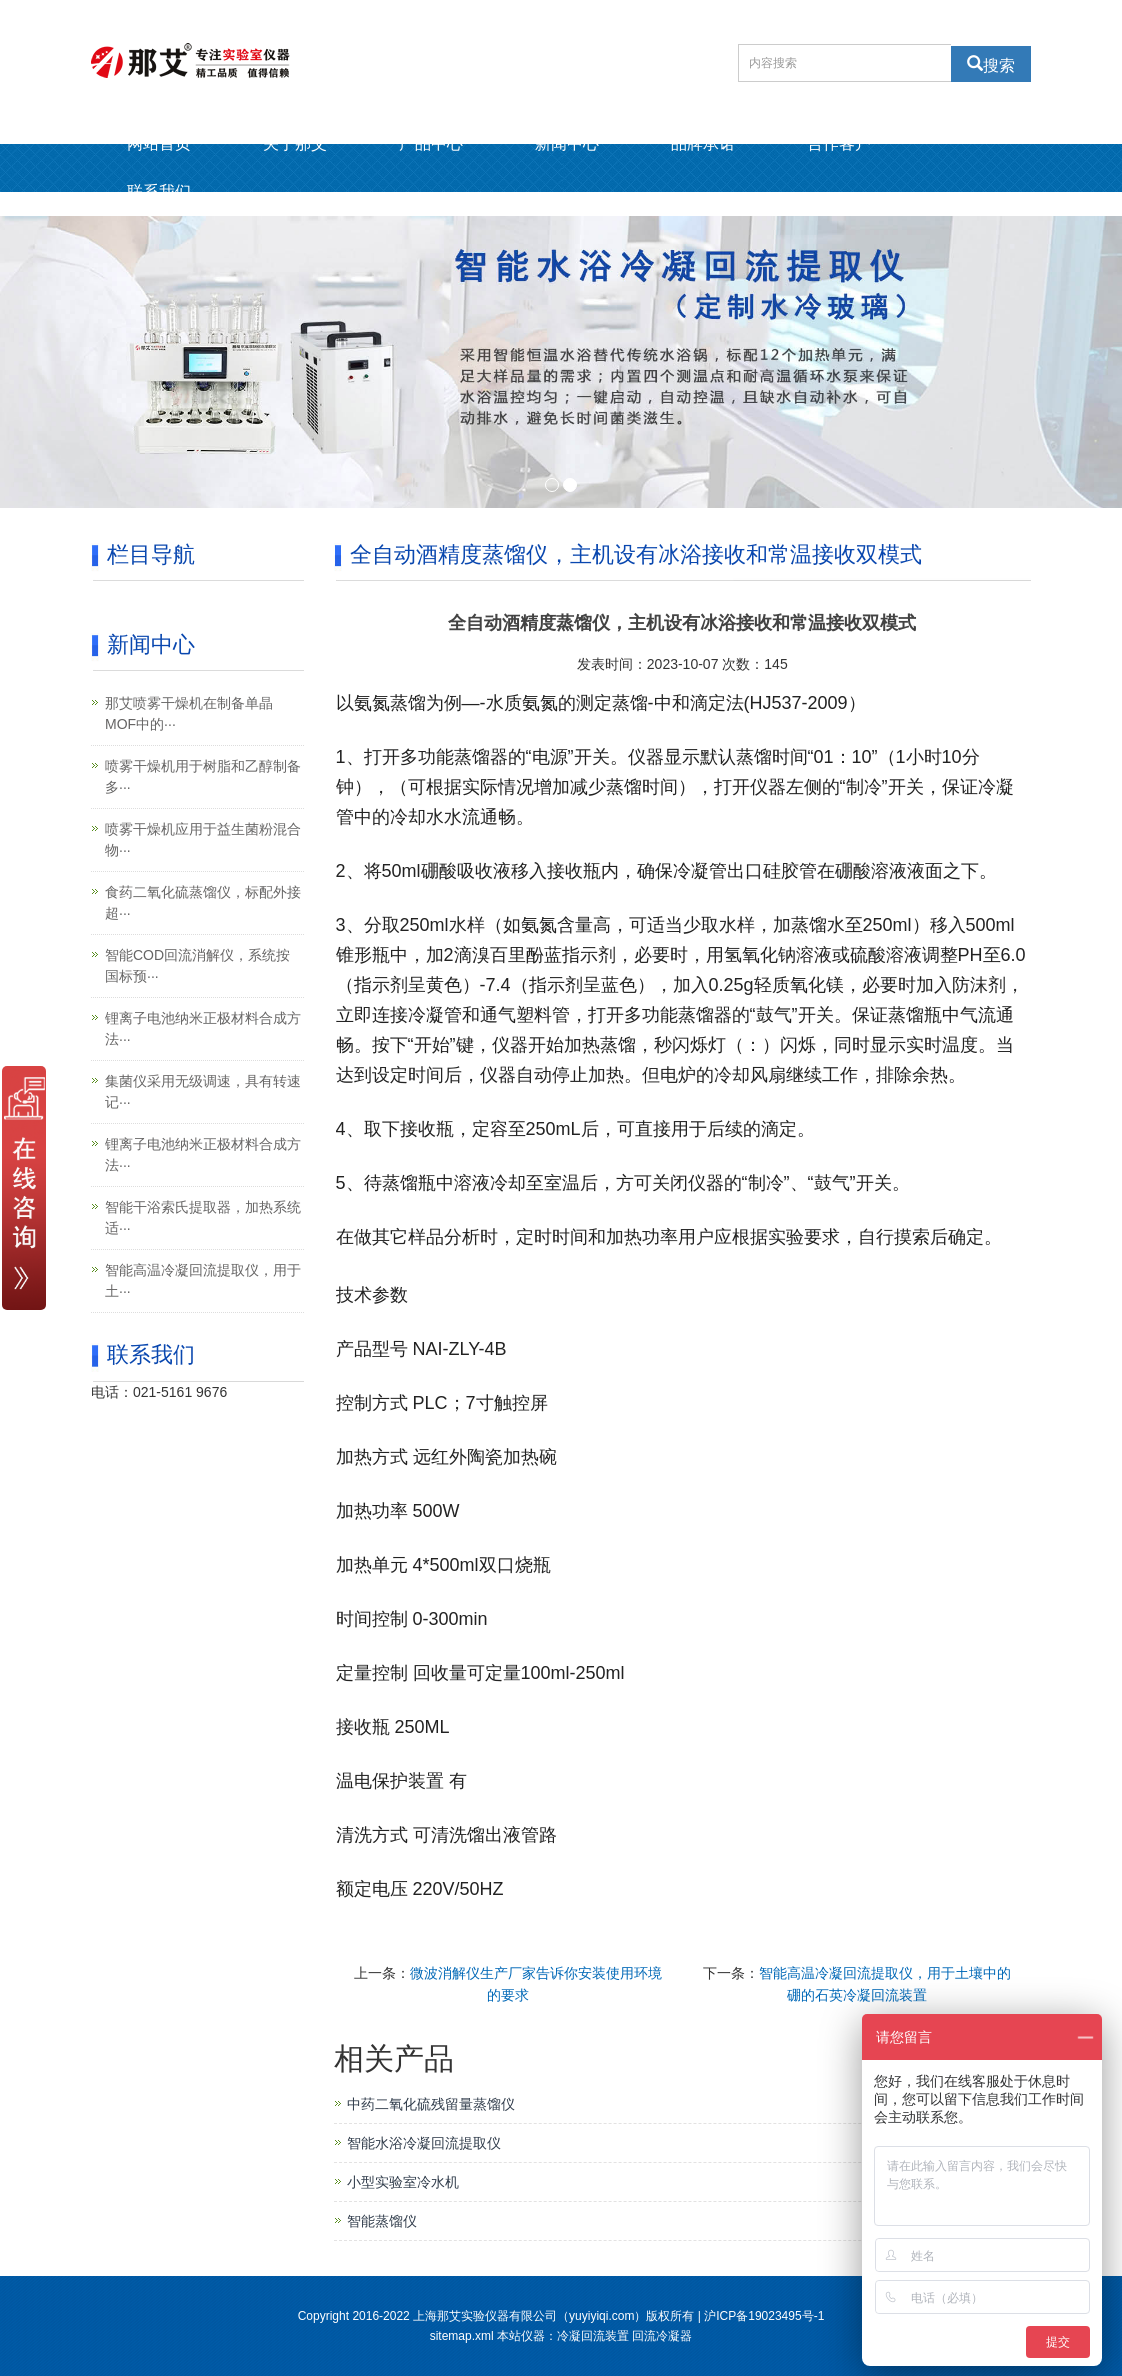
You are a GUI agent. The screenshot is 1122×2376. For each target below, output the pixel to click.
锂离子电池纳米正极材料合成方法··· (203, 1028)
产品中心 (431, 143)
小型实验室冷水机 (403, 2182)
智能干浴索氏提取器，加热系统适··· (203, 1217)
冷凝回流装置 (593, 2336)
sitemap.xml (462, 2336)
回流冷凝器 (662, 2336)
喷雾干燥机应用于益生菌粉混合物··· (203, 839)
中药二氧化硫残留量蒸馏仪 (431, 2104)
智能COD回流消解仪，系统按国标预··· (197, 965)
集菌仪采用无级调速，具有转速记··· (203, 1091)
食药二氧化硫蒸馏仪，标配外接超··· (203, 902)
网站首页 (159, 143)
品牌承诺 (703, 143)
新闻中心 (567, 143)
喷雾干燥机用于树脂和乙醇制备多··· (203, 776)
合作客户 (839, 143)
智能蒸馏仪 (382, 2221)
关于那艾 (295, 143)
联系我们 (159, 191)
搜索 (999, 63)
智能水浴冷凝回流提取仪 (424, 2143)
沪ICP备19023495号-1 (764, 2316)
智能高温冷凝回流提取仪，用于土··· (203, 1280)
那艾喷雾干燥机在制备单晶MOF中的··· (189, 713)
